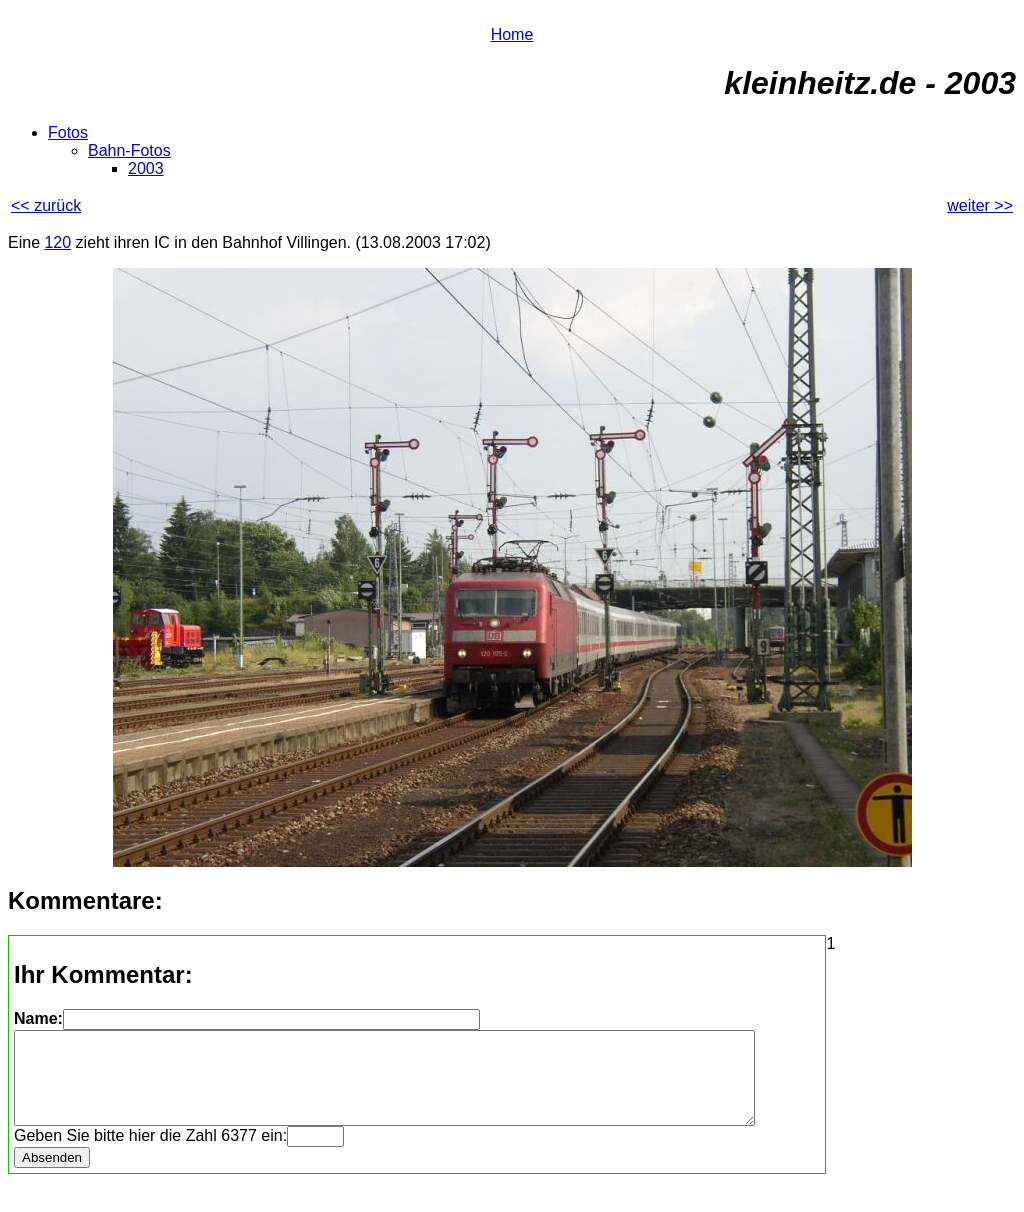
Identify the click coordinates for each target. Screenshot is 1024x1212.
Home (512, 34)
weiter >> (980, 205)
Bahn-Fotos (129, 150)
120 (57, 242)
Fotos (68, 132)
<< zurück (46, 205)
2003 (146, 168)
